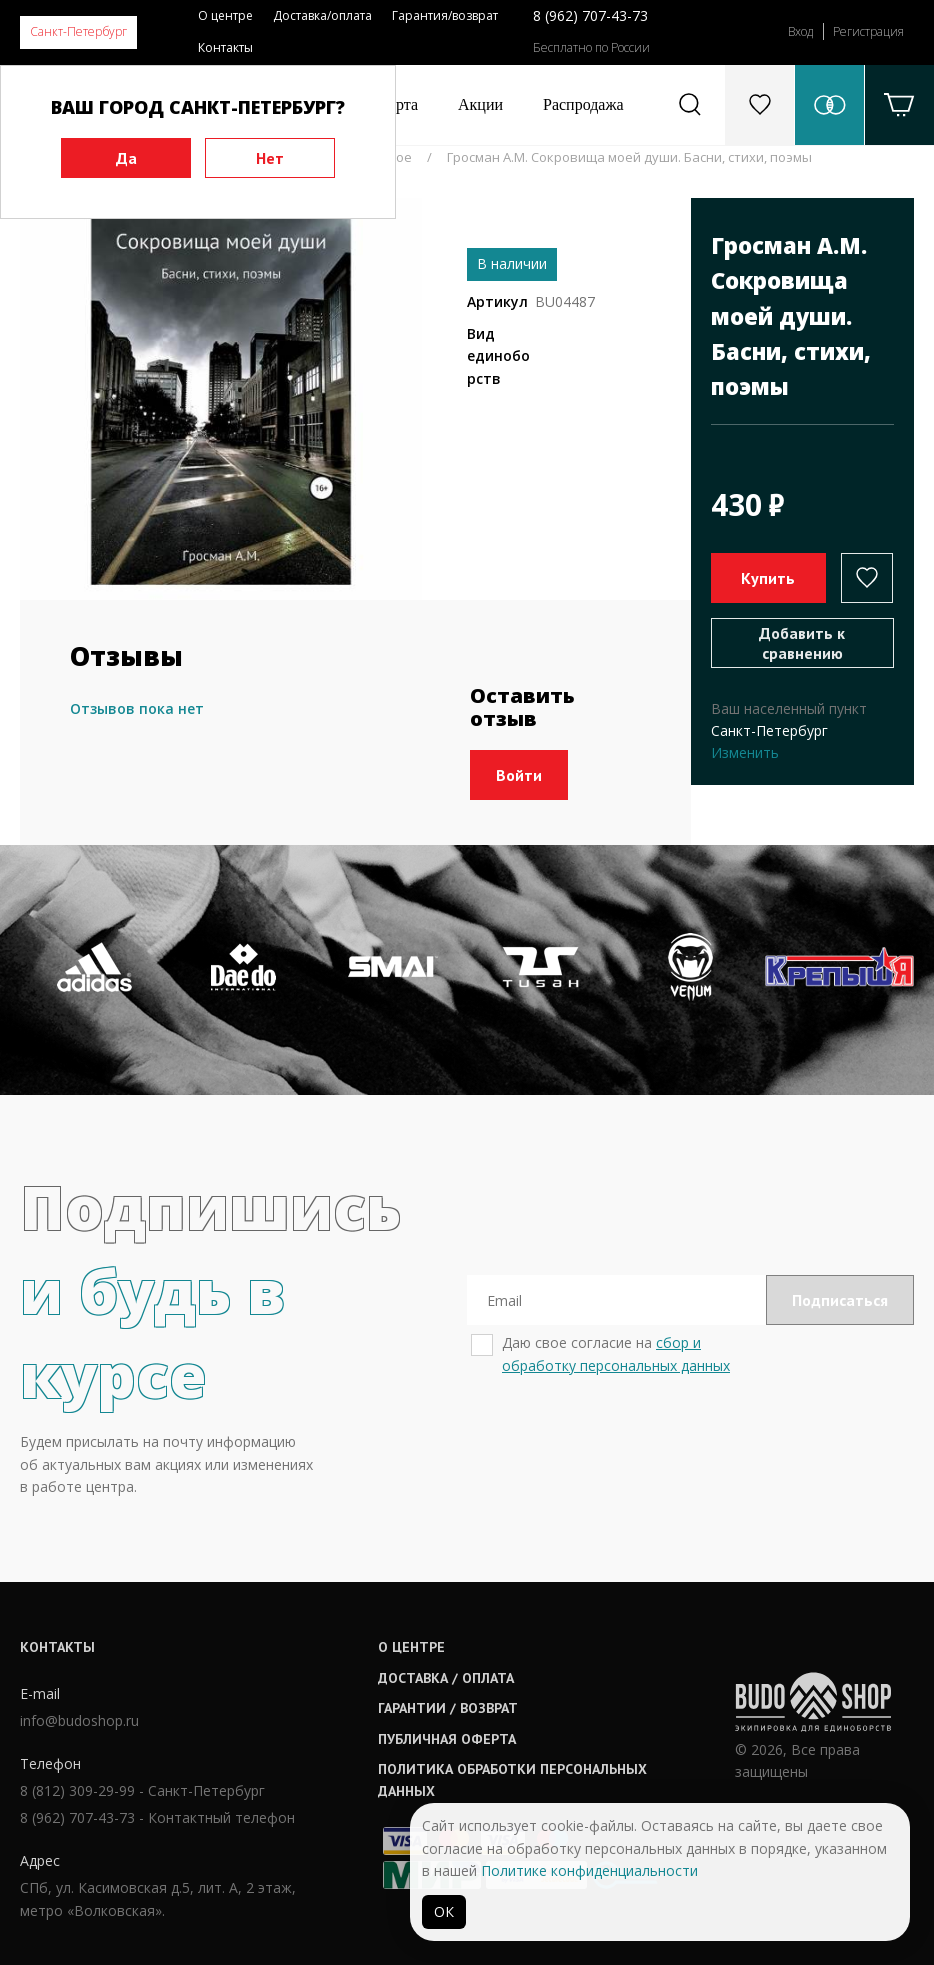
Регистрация (868, 31)
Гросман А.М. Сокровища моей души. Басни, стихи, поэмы (629, 157)
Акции (480, 104)
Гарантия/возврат (445, 15)
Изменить (745, 752)
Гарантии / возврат (448, 1708)
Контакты (225, 47)
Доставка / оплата (446, 1678)
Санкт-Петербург (78, 31)
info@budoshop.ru (79, 1720)
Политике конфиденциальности (589, 1870)
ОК (444, 1911)
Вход (800, 31)
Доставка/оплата (322, 15)
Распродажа (583, 104)
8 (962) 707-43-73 (590, 15)
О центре (225, 15)
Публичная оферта (447, 1739)
